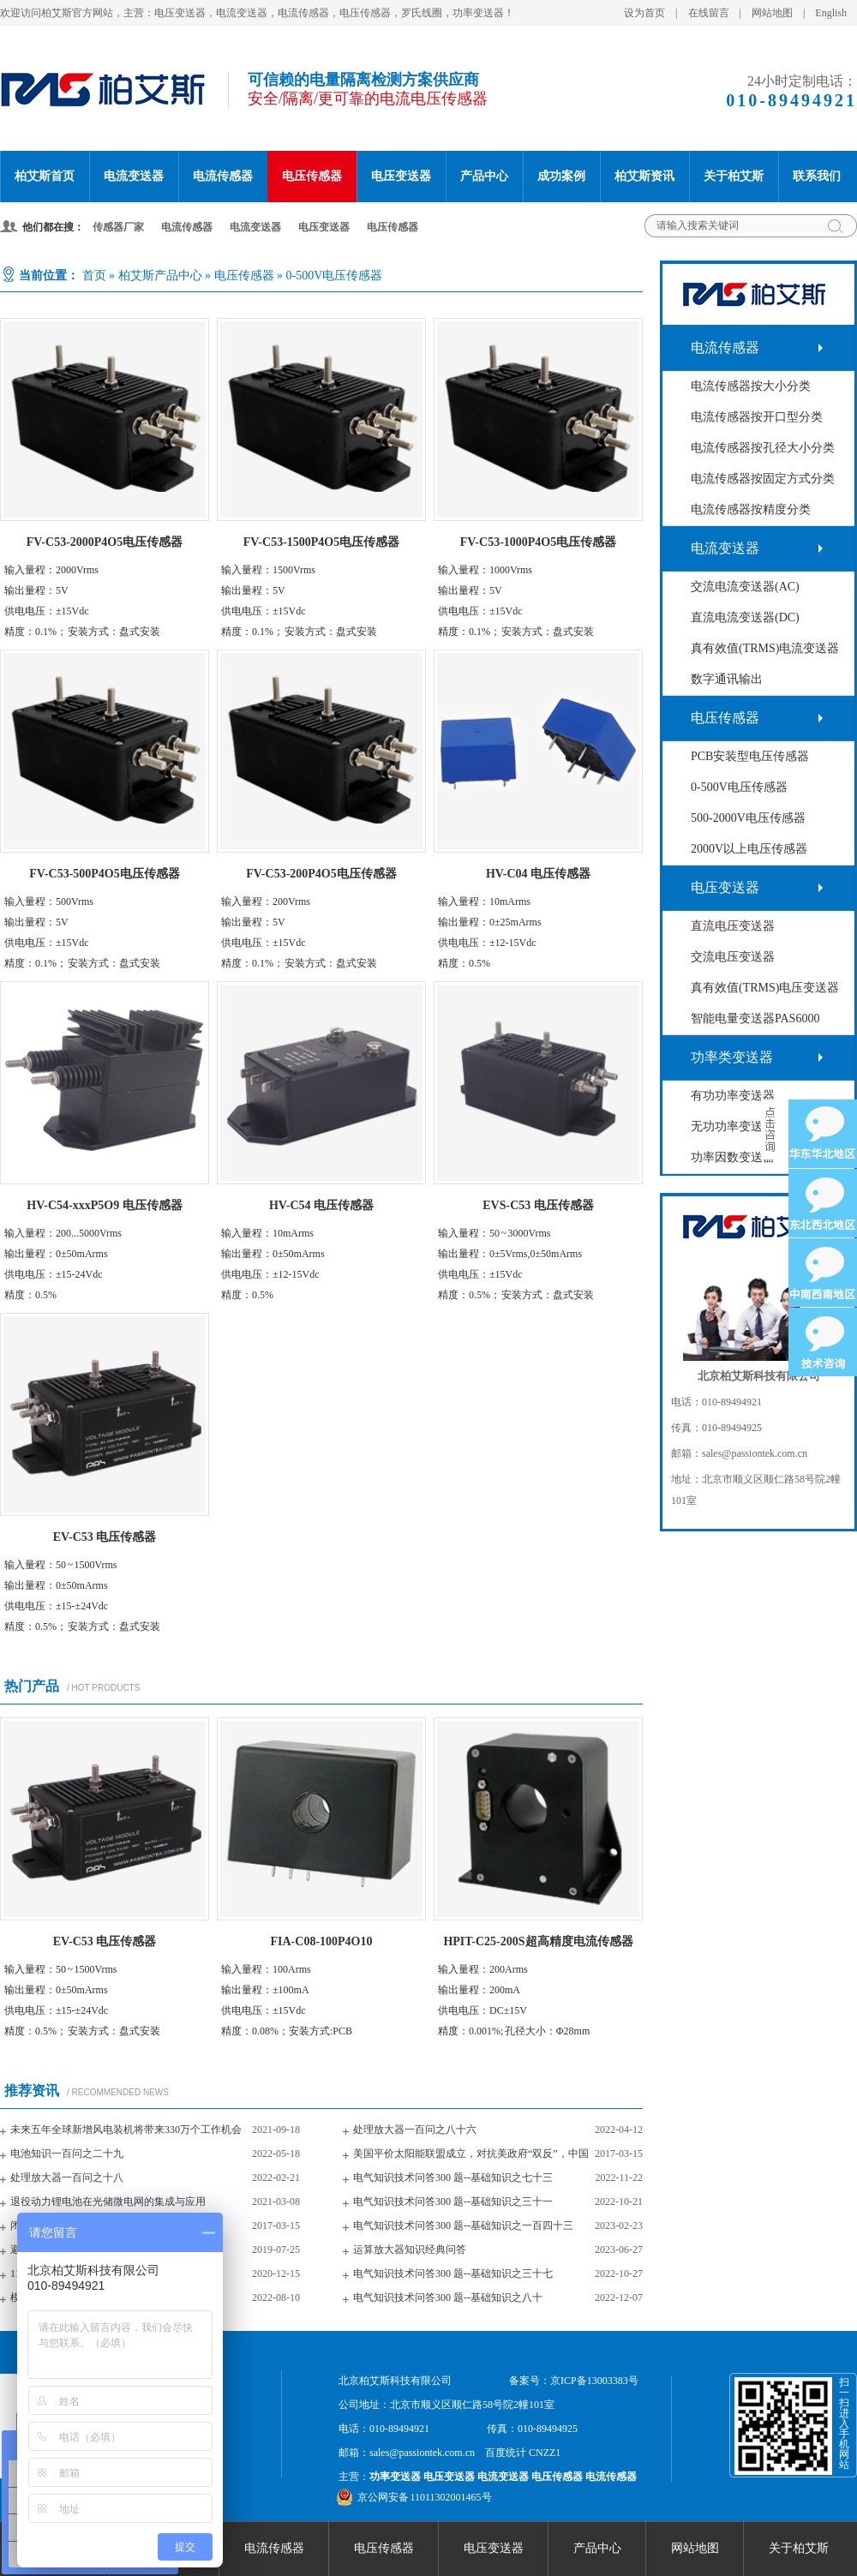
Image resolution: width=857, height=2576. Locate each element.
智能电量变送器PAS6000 (755, 1018)
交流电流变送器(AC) (745, 586)
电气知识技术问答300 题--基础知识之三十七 (453, 2273)
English (831, 13)
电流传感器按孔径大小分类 (763, 447)
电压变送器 (401, 176)
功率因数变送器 (733, 1157)
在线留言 (708, 13)
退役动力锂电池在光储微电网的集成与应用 (108, 2202)
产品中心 (484, 176)
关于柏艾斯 (734, 176)
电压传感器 (312, 176)
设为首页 (644, 13)
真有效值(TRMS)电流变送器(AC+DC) (765, 653)
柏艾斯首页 (45, 176)
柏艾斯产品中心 (160, 275)
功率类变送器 (732, 1057)
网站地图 (772, 13)
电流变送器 (134, 176)
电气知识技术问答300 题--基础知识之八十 (447, 2297)
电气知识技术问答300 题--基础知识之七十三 (453, 2178)
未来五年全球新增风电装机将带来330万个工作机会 (126, 2130)
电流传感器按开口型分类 (757, 416)
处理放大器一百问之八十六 (414, 2130)
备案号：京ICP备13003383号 (573, 2381)
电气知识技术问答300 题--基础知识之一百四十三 (463, 2226)
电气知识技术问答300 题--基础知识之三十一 (453, 2202)
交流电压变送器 (733, 956)
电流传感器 (223, 176)
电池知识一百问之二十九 (66, 2154)
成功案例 (561, 176)
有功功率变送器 (733, 1095)
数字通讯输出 (727, 679)
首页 (94, 275)
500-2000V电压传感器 (748, 818)
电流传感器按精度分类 (751, 509)
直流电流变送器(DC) (745, 617)
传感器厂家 (118, 227)
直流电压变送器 (733, 926)
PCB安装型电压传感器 (750, 756)
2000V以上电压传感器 (749, 848)
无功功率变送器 (733, 1126)
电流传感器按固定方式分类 (763, 478)
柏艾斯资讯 (644, 176)
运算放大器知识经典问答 (409, 2249)
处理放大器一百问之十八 (66, 2178)
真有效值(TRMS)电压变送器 (765, 987)
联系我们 (817, 176)
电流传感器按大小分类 (751, 386)
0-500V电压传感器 (334, 275)
